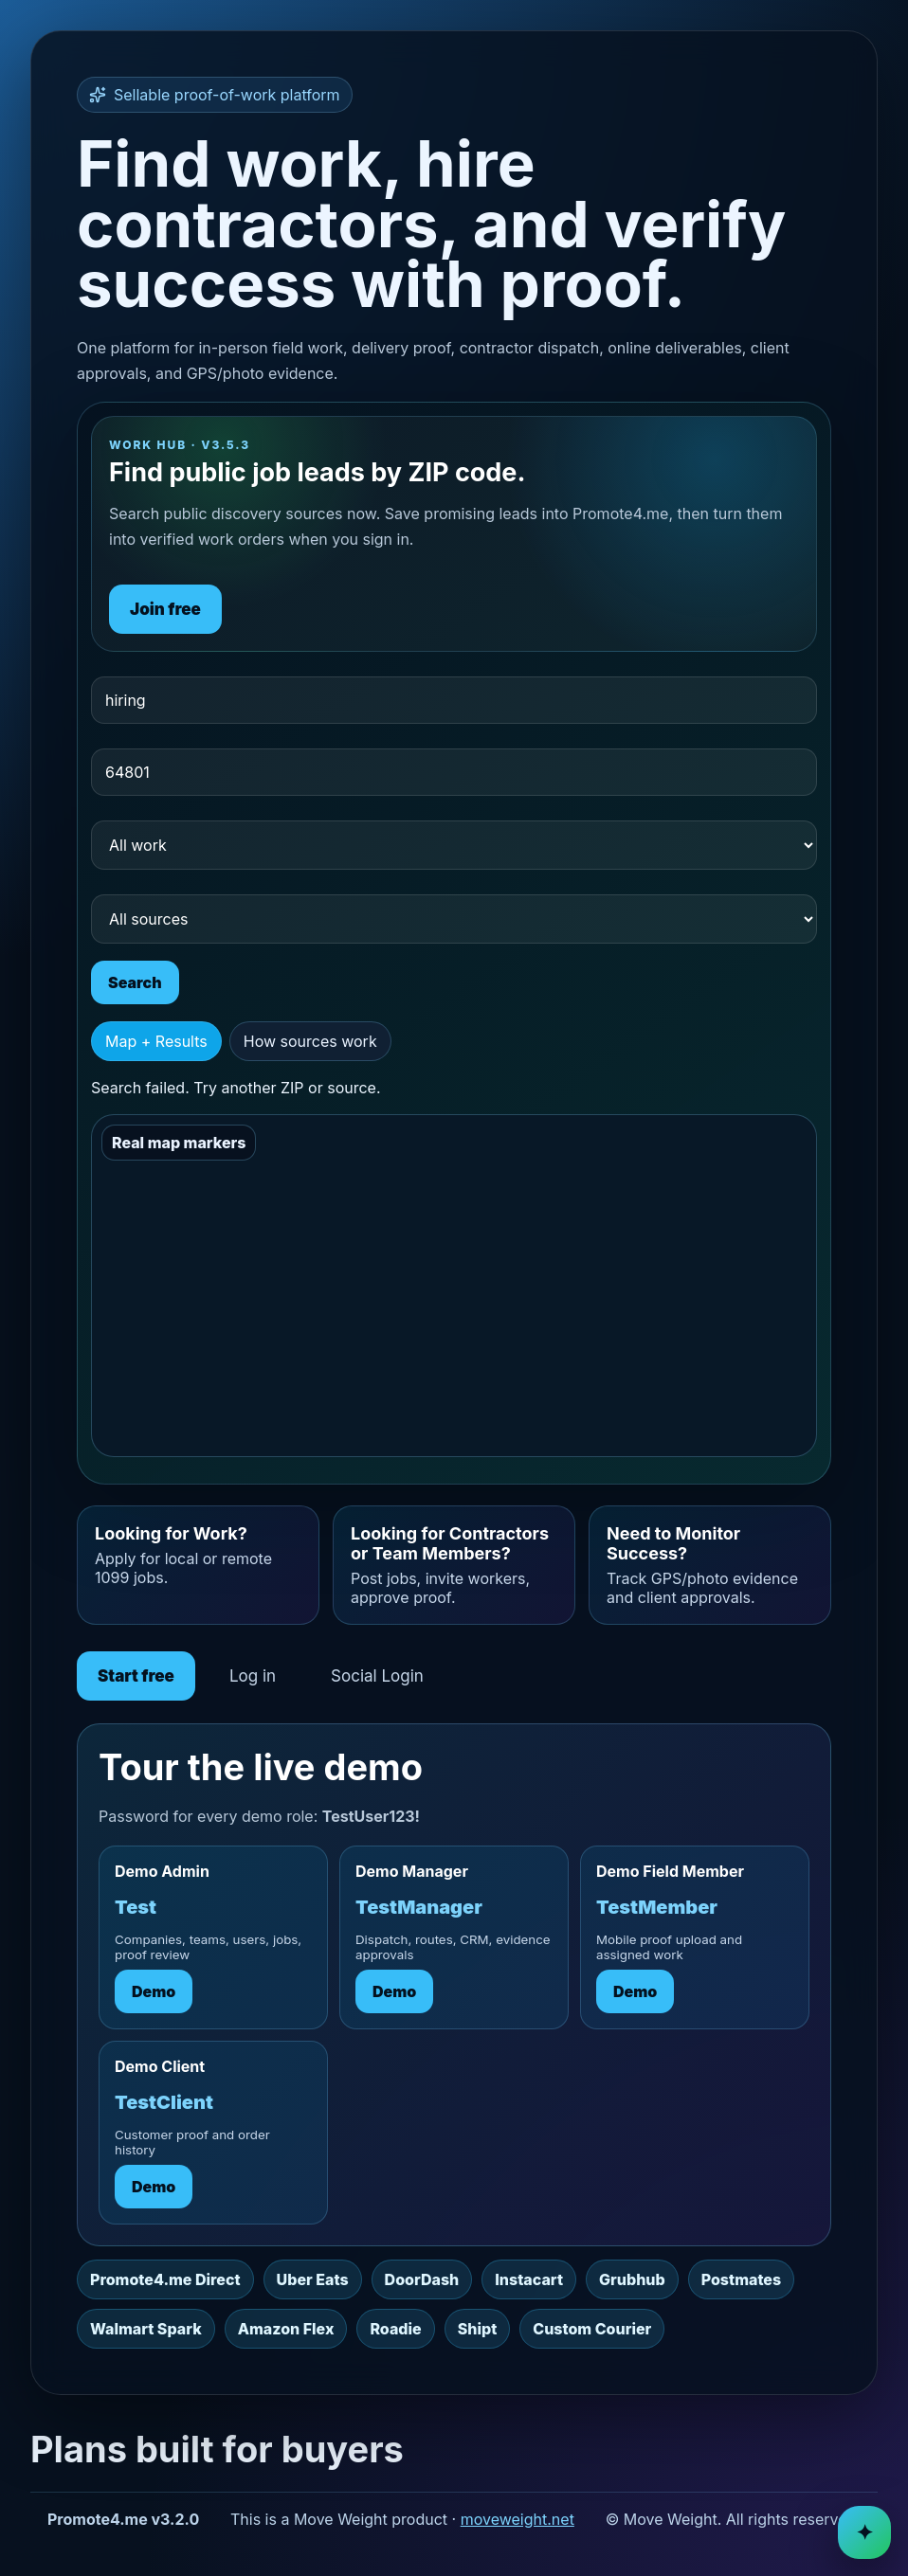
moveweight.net (517, 2519)
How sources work (310, 1041)
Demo (153, 1991)
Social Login (377, 1675)
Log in (252, 1675)
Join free (165, 609)
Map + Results (156, 1041)
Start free (136, 1675)
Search (135, 982)
